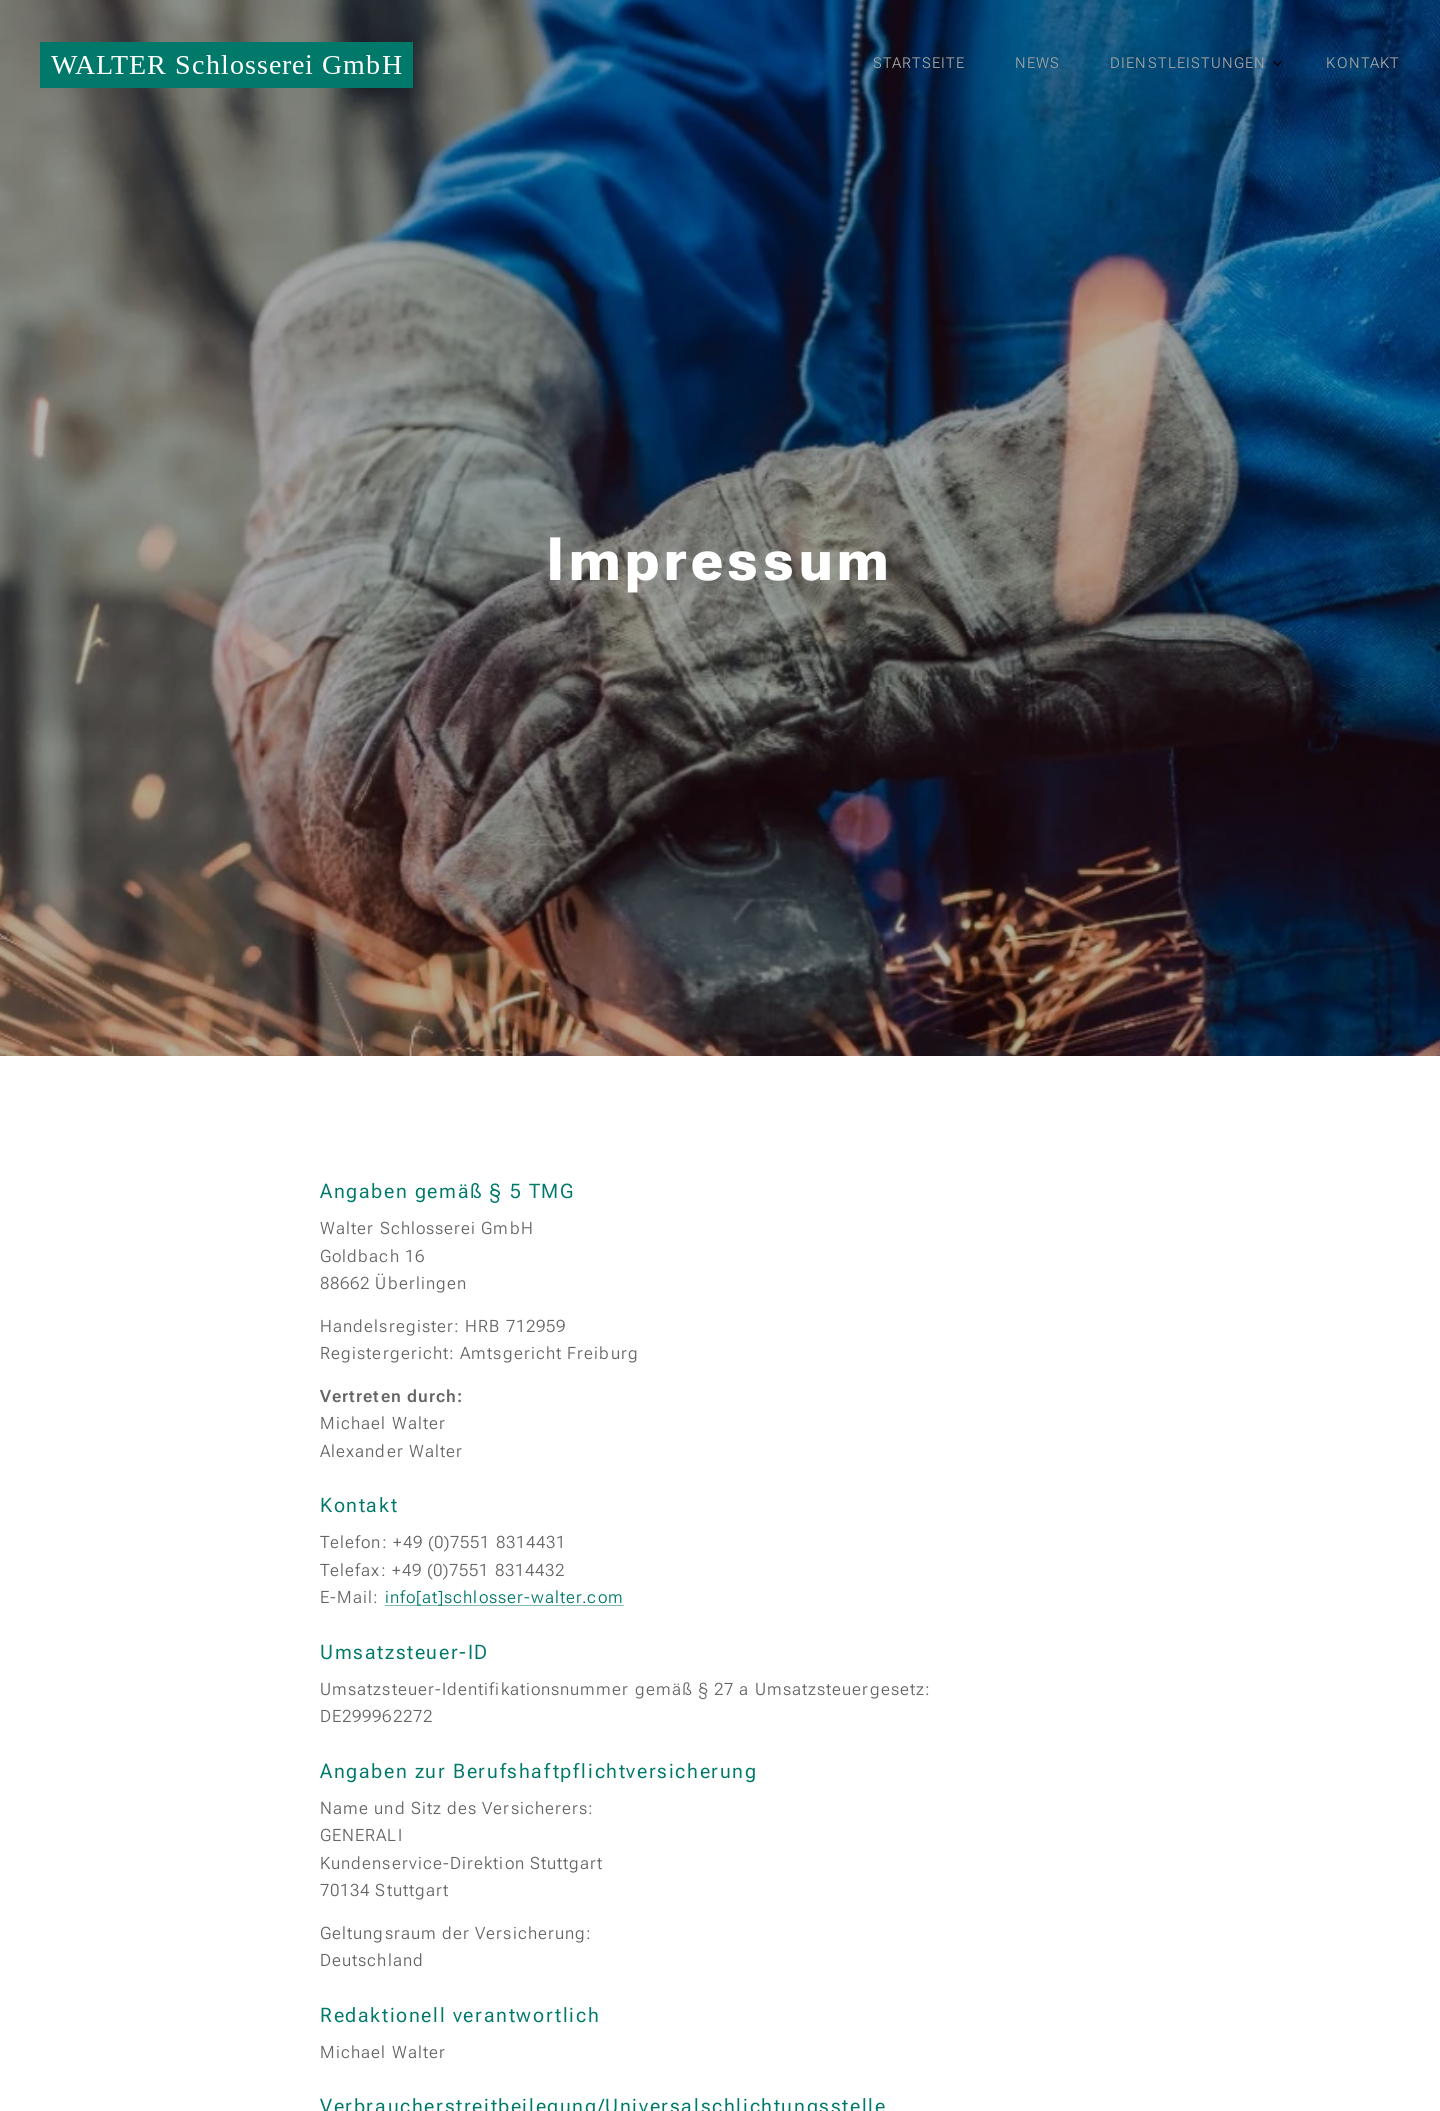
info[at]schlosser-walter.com (504, 1597)
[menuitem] (1215, 65)
